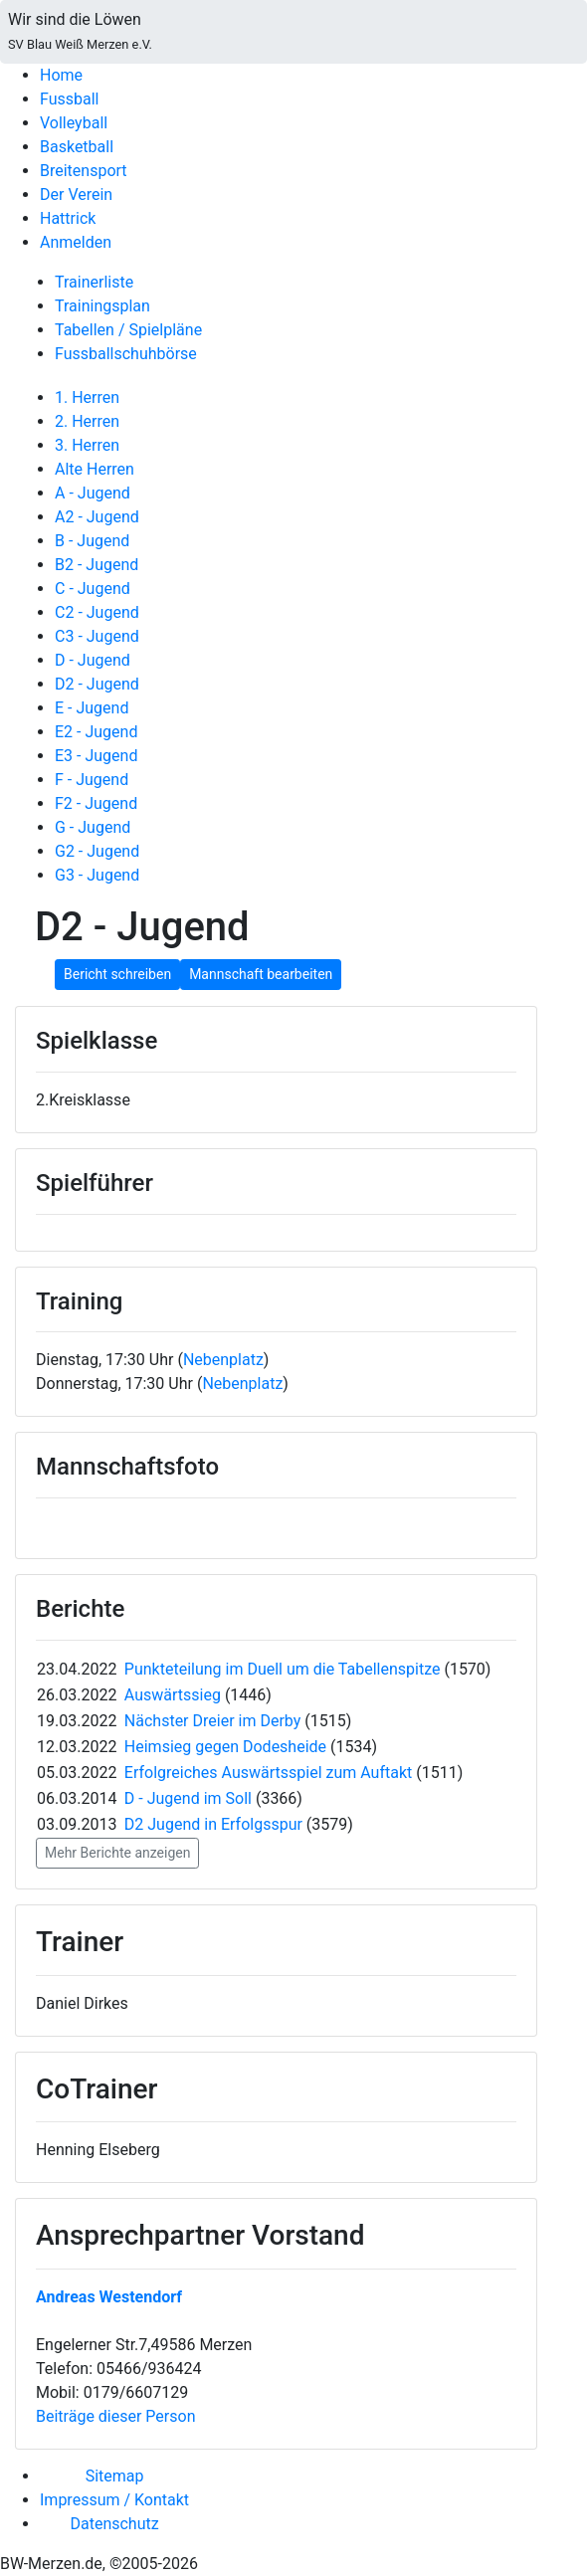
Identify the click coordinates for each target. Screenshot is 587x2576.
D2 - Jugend (97, 684)
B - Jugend (92, 540)
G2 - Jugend (97, 851)
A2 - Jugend (97, 516)
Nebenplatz (223, 1359)
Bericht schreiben (117, 974)
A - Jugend (92, 493)
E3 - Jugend (96, 755)
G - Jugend (92, 827)
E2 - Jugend (96, 731)
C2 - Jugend (97, 612)
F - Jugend (91, 779)
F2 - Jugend (96, 803)
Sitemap (115, 2476)
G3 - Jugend (97, 875)
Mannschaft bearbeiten (260, 974)
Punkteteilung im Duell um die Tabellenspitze (284, 1669)
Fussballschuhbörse (126, 353)
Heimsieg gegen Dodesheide (225, 1746)
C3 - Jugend (97, 636)
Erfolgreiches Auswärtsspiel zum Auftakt (268, 1772)
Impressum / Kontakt (114, 2499)
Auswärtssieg (174, 1694)
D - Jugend (92, 660)
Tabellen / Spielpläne (128, 329)
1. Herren (87, 397)
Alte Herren (94, 469)
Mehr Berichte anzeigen (117, 1853)
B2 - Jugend (96, 564)
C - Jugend (92, 588)
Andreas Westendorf (109, 2296)
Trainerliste (94, 282)
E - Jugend (91, 707)
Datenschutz (114, 2523)
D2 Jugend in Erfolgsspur (213, 1824)
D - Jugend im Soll (188, 1798)
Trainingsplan (102, 306)
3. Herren (87, 445)
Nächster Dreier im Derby (214, 1720)
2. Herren (87, 421)
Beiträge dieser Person (115, 2416)
